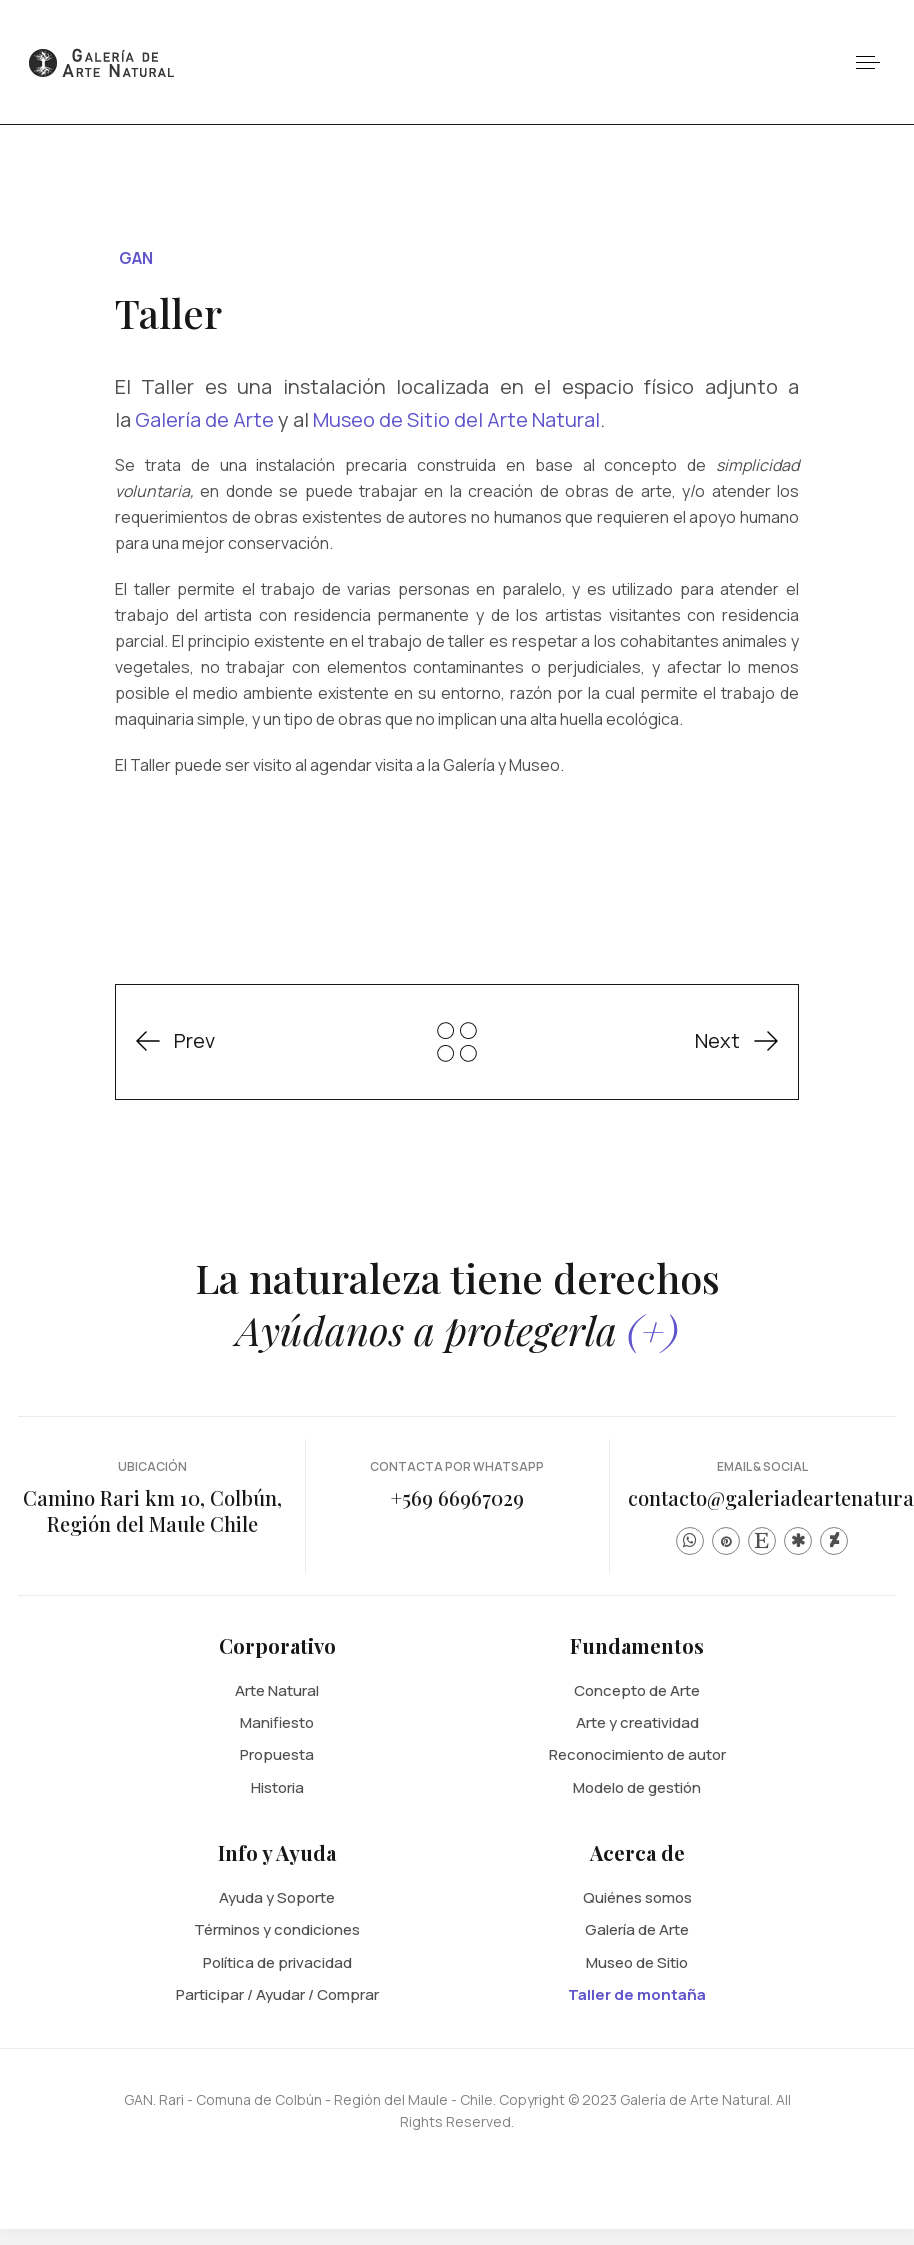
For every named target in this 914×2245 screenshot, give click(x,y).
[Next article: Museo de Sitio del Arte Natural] (722, 1041)
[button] (867, 62)
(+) (652, 1329)
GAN (136, 258)
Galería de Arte (204, 419)
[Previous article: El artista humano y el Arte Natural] (189, 1041)
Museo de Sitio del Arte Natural (456, 419)
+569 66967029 (457, 1497)
